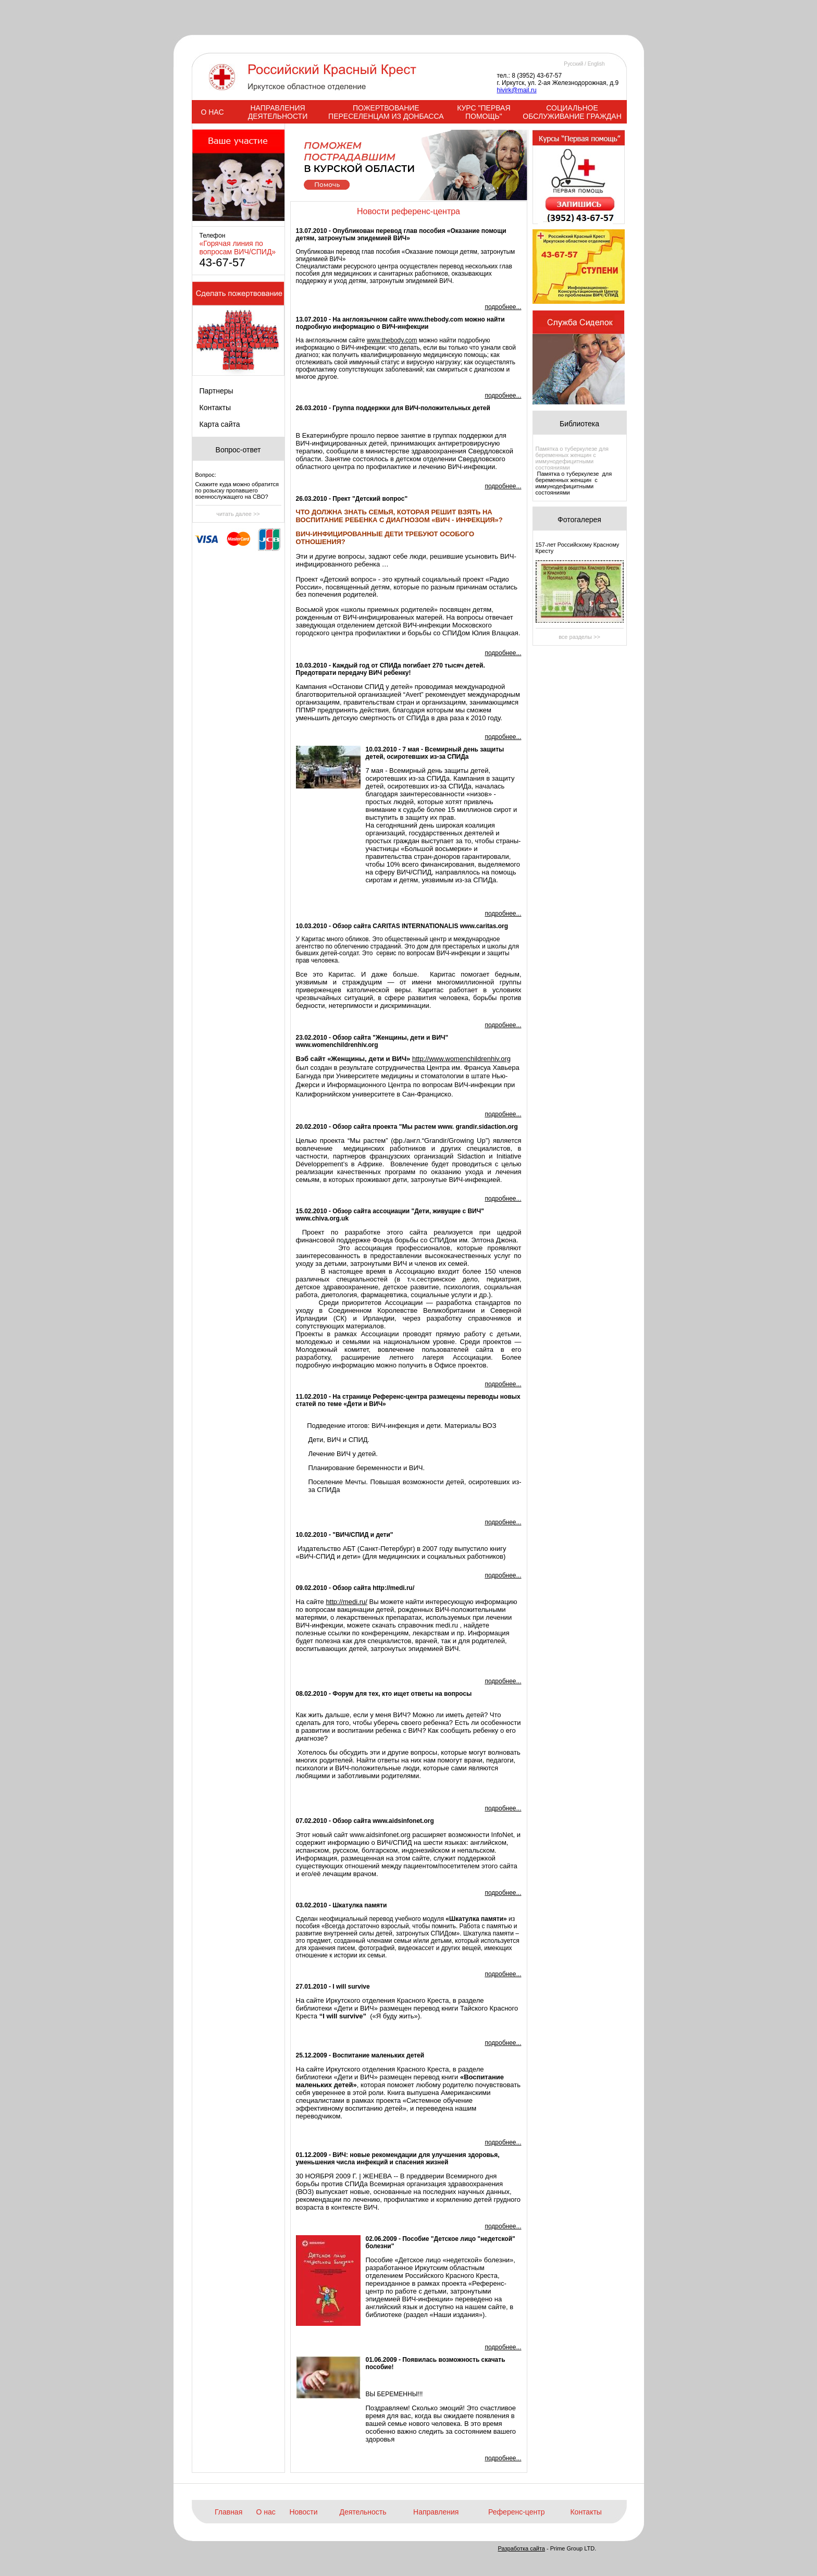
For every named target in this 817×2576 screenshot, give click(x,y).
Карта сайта (220, 424)
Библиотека (579, 424)
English (596, 64)
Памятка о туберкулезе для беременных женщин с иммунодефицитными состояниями (572, 458)
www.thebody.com (392, 340)
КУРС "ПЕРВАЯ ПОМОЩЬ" (483, 112)
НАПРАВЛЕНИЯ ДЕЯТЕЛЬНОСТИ (277, 112)
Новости (303, 2512)
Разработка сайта (521, 2548)
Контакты (215, 407)
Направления (436, 2512)
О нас (266, 2512)
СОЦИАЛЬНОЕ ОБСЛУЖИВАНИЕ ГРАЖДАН (572, 112)
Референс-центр (516, 2512)
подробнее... (503, 307)
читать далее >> (238, 514)
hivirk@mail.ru (517, 90)
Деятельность (362, 2512)
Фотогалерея (579, 519)
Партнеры (216, 391)
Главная (228, 2512)
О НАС (212, 112)
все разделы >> (579, 637)
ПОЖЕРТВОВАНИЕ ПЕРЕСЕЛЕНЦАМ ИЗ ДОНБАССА (385, 112)
